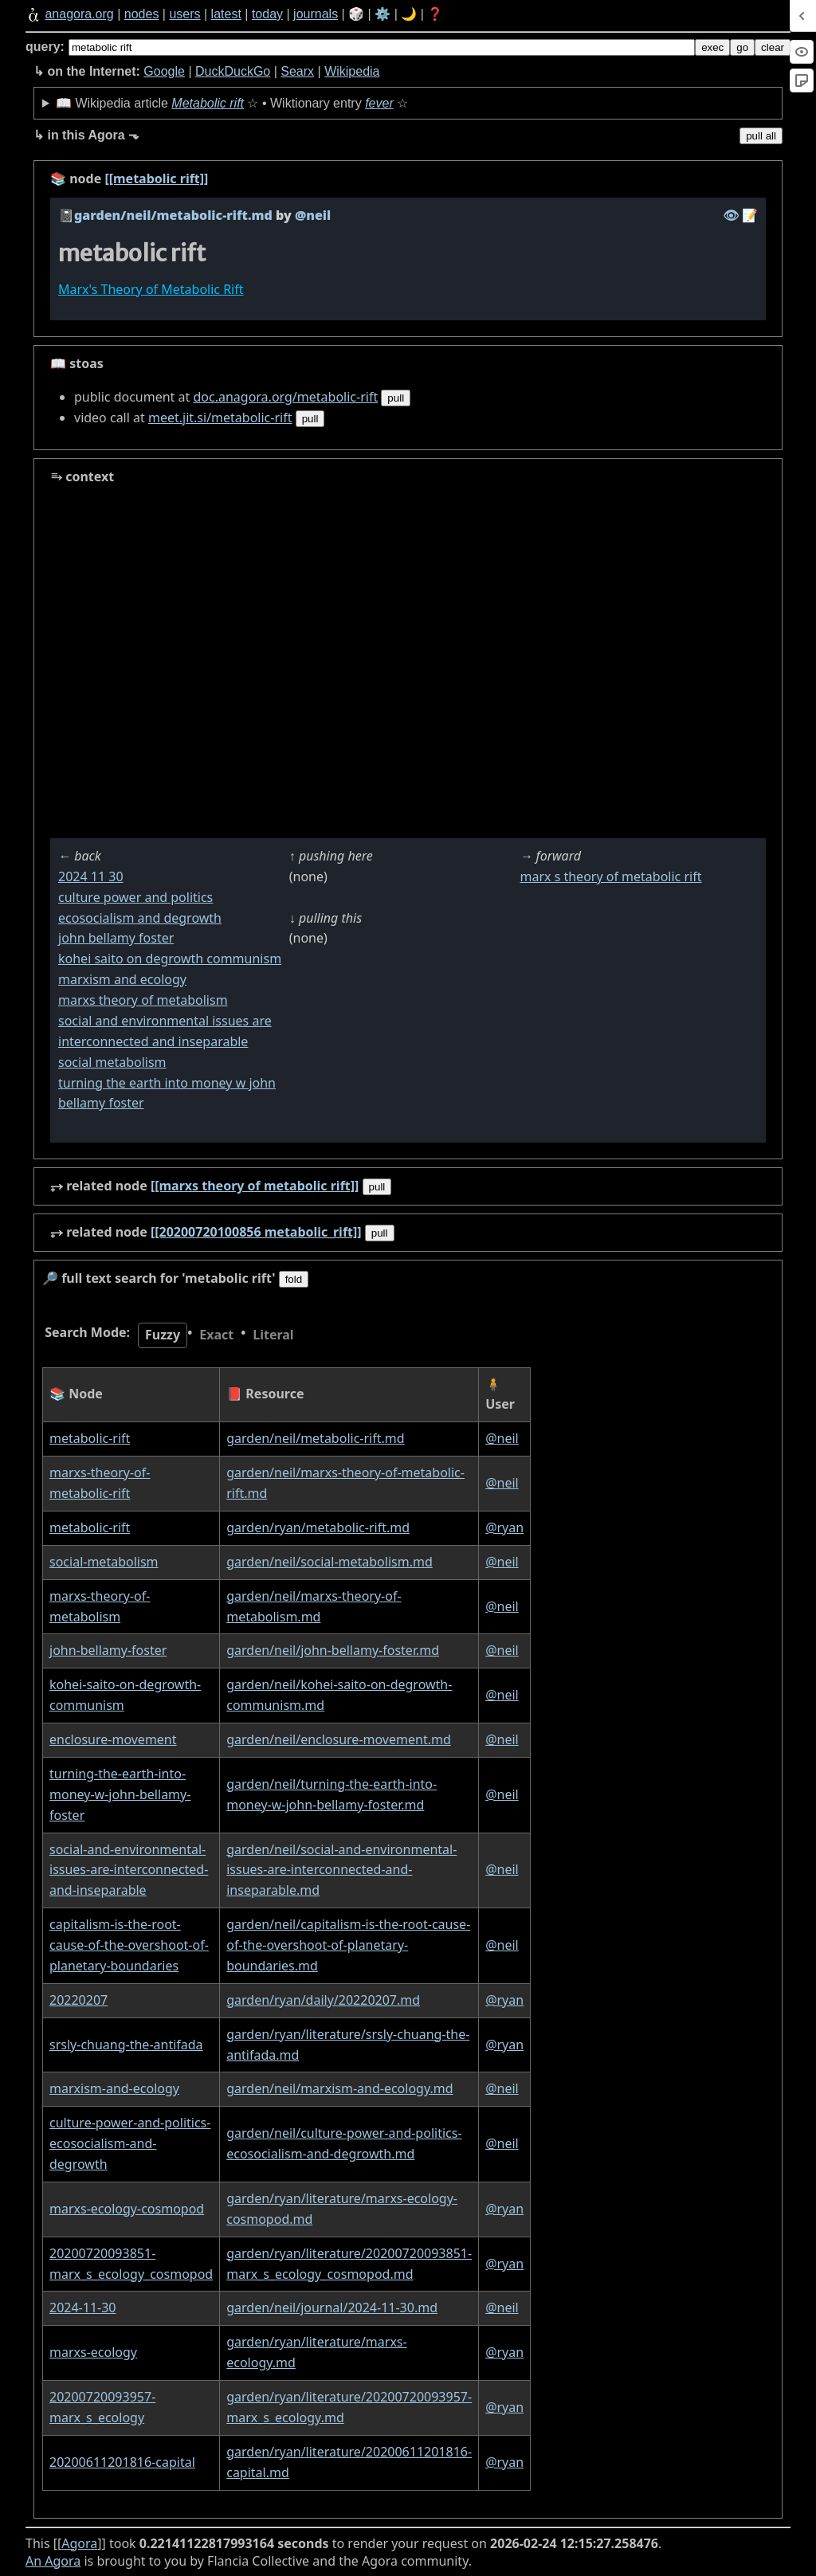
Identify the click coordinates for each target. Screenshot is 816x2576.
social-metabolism (104, 1561)
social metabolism (112, 1062)
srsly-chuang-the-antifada (126, 2044)
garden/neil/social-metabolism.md (329, 1561)
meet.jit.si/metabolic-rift (220, 417)
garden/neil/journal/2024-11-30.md (331, 2307)
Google (164, 71)
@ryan (504, 1527)
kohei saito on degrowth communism (169, 958)
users (184, 14)
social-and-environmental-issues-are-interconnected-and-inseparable (128, 1870)
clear (772, 47)
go (742, 47)
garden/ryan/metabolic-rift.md (318, 1527)
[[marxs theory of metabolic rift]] (255, 1185)
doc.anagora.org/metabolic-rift (285, 397)
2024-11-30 (82, 2307)
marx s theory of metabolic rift (610, 876)
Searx (297, 71)
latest (226, 14)
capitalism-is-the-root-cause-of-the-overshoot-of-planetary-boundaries (129, 1944)
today (267, 14)
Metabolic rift (207, 103)
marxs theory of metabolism (143, 1000)
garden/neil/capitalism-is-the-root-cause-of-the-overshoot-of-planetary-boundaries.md (348, 1944)
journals (315, 14)
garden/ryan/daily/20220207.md (323, 2000)
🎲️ (356, 14)
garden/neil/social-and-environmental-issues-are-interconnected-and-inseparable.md (341, 1870)
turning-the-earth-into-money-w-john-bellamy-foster (119, 1794)
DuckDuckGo (232, 71)
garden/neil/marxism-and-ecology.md (339, 2088)
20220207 (78, 2000)
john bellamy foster (116, 938)
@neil (502, 1438)
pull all (761, 136)
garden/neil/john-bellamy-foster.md (332, 1650)
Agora (79, 2543)
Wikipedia (351, 71)
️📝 (750, 215)
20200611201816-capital (122, 2462)
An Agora (53, 2561)
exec (712, 47)
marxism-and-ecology (114, 2088)
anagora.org (79, 14)
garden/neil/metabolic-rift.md (173, 215)
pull (395, 398)
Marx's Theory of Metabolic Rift (151, 289)
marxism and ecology (122, 979)
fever (379, 103)
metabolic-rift (89, 1438)
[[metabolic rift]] (156, 178)
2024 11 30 (91, 876)
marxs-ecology (93, 2352)
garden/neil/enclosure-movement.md (338, 1739)
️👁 (731, 215)
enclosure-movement (113, 1739)
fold (294, 1279)
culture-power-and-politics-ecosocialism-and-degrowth (129, 2143)
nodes (141, 14)
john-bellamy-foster (108, 1650)
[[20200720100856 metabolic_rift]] (256, 1232)
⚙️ (382, 14)
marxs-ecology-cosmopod (126, 2208)
